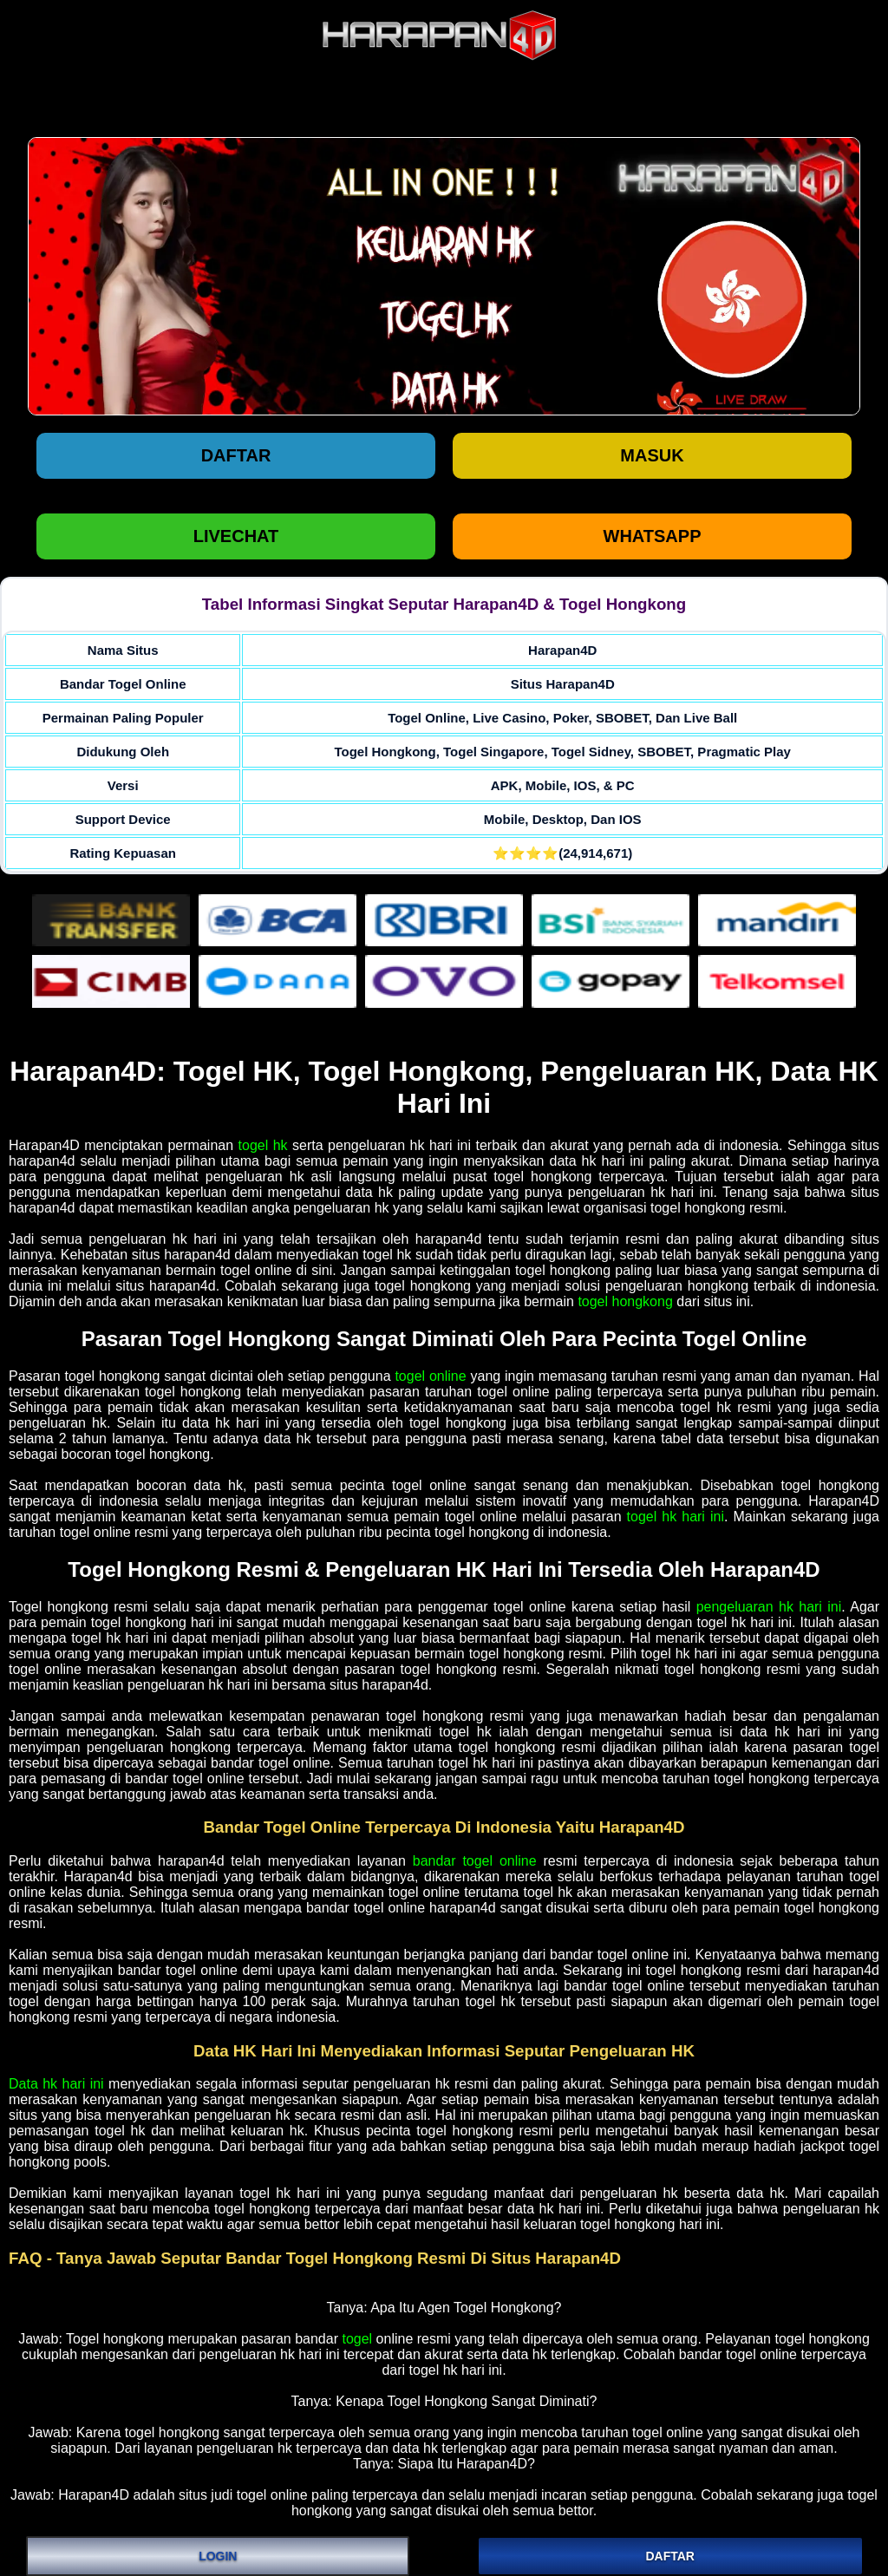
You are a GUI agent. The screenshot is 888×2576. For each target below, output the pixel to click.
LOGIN (218, 2556)
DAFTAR (670, 2556)
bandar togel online (475, 1861)
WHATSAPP (653, 536)
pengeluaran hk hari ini (769, 1606)
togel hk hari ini (675, 1516)
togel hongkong (625, 1301)
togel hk (263, 1145)
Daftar (236, 455)
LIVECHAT (236, 536)
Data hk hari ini (56, 2083)
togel (357, 2338)
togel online (430, 1376)
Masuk (651, 455)
